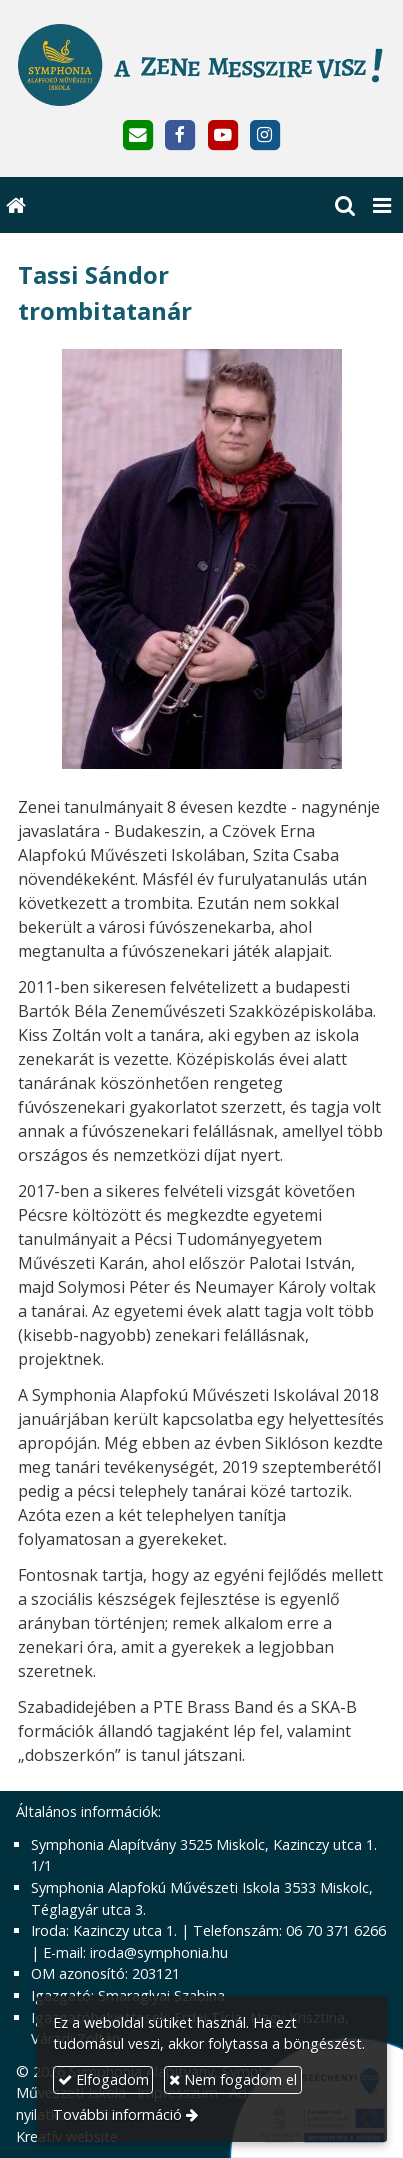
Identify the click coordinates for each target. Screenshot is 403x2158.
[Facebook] (180, 135)
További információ (117, 2114)
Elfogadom (103, 2079)
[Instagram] (264, 135)
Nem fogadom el (233, 2079)
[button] (382, 204)
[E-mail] (138, 135)
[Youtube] (222, 135)
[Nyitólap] (201, 65)
